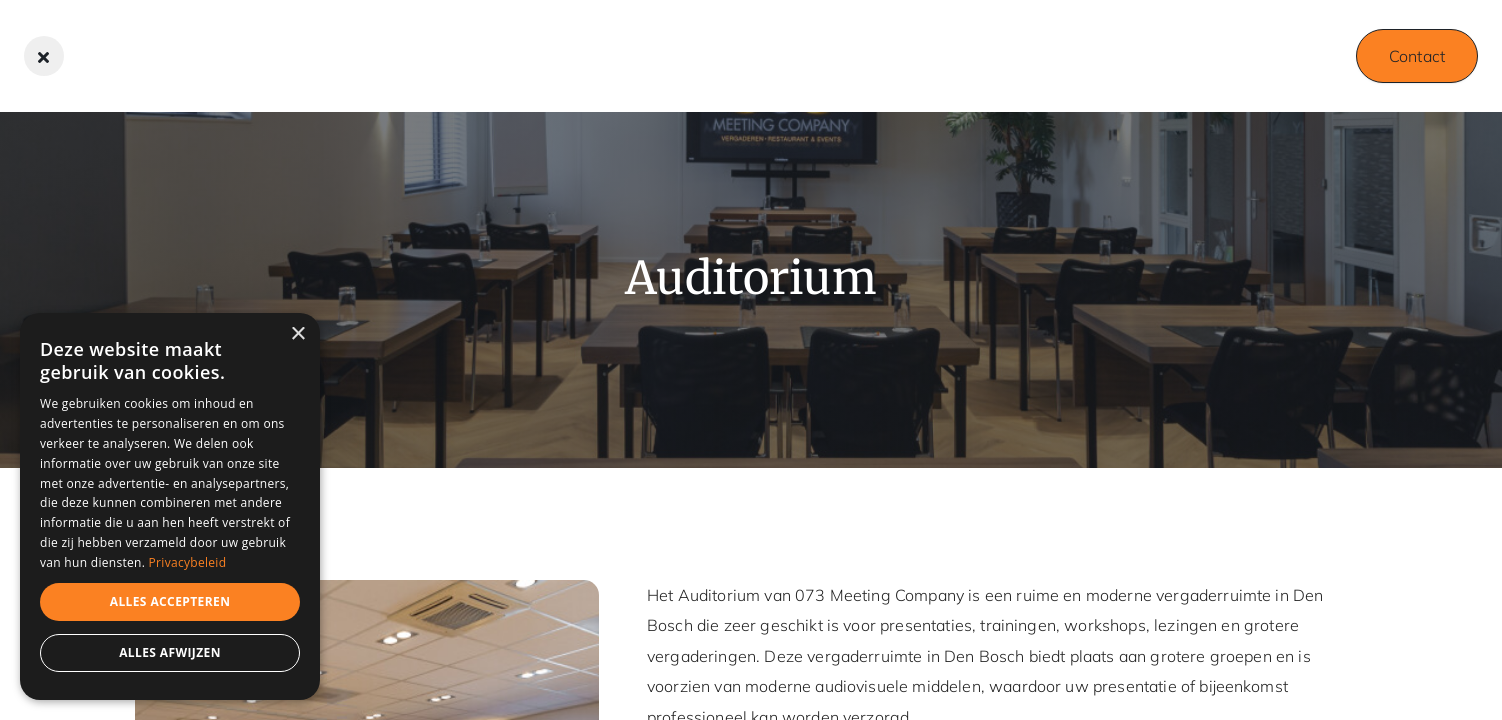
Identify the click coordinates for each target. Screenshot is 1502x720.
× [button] (297, 334)
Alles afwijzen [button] (170, 652)
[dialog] (170, 506)
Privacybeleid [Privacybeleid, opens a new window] (188, 562)
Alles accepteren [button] (170, 601)
